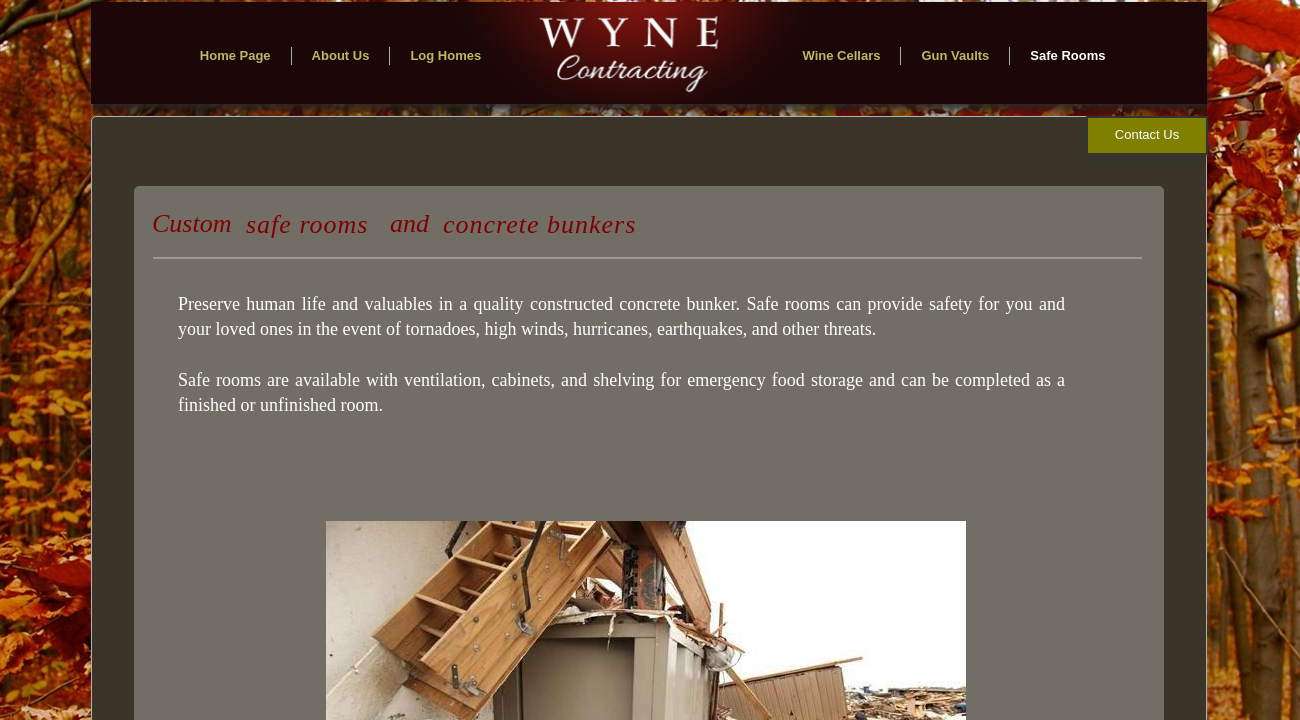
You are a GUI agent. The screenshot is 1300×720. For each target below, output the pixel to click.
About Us (341, 55)
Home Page (235, 55)
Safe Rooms (1067, 55)
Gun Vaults (955, 55)
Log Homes (445, 55)
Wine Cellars (842, 55)
